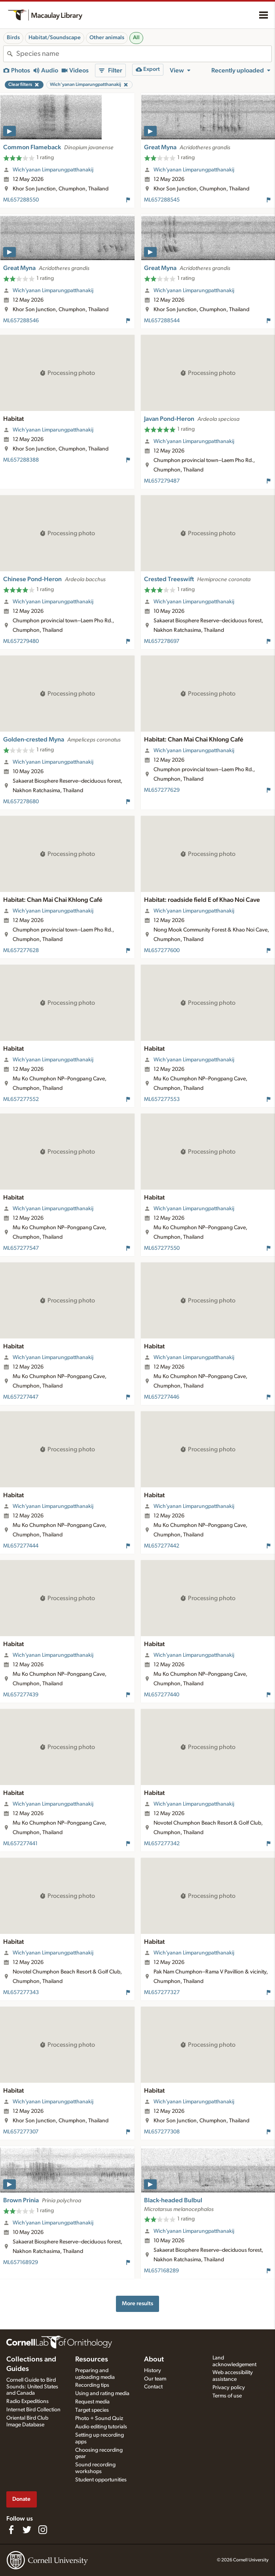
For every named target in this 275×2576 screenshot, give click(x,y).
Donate (21, 2499)
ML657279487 (162, 481)
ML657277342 (162, 1843)
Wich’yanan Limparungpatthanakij (53, 170)
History (152, 2370)
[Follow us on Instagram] (42, 2529)
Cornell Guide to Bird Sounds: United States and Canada (32, 2386)
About (154, 2359)
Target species (92, 2410)
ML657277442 (161, 1546)
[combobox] (143, 54)
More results (137, 2303)
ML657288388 (21, 460)
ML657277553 (162, 1099)
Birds (13, 37)
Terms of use (227, 2396)
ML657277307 (20, 2132)
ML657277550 (162, 1248)
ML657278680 (21, 801)
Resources (91, 2359)
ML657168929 (20, 2262)
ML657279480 (21, 641)
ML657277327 (162, 1992)
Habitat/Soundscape (54, 37)
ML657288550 (21, 200)
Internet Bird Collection (33, 2410)
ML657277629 (162, 790)
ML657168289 (161, 2271)
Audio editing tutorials (101, 2427)
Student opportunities (101, 2480)
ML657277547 (21, 1248)
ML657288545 (162, 200)
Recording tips (92, 2385)
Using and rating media (102, 2393)
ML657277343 (21, 1992)
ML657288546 (21, 320)
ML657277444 (20, 1546)
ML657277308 (162, 2132)
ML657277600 (162, 950)
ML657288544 (162, 320)
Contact (153, 2387)
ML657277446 (161, 1397)
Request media (92, 2402)
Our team (155, 2379)
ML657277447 (20, 1397)
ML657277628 (21, 950)
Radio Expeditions (27, 2401)
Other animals (106, 37)
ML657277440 (161, 1695)
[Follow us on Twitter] (27, 2529)
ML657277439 (20, 1695)
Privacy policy (228, 2387)
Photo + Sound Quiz (99, 2418)
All (136, 37)
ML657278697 (161, 641)
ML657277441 (20, 1843)
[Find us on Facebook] (11, 2529)
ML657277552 (21, 1099)
